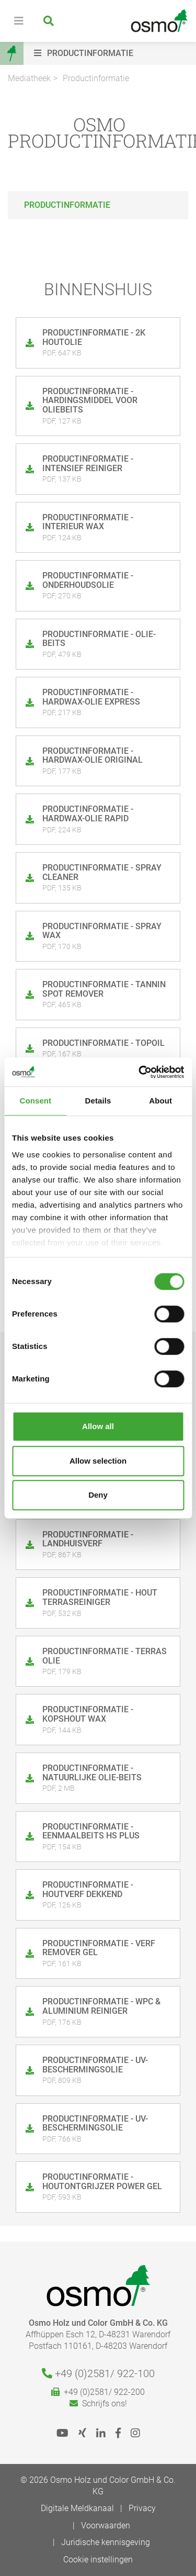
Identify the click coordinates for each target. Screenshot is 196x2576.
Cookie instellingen (98, 2559)
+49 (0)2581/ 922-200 (98, 2392)
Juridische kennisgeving (105, 2542)
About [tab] (160, 1100)
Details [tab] (98, 1100)
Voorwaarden (105, 2525)
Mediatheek (29, 78)
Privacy (142, 2508)
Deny (98, 1494)
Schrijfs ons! (98, 2403)
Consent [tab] (35, 1100)
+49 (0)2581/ (98, 2373)
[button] (112, 53)
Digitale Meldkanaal (77, 2508)
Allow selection (98, 1460)
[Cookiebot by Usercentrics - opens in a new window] (139, 1072)
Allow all (98, 1426)
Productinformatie (96, 78)
